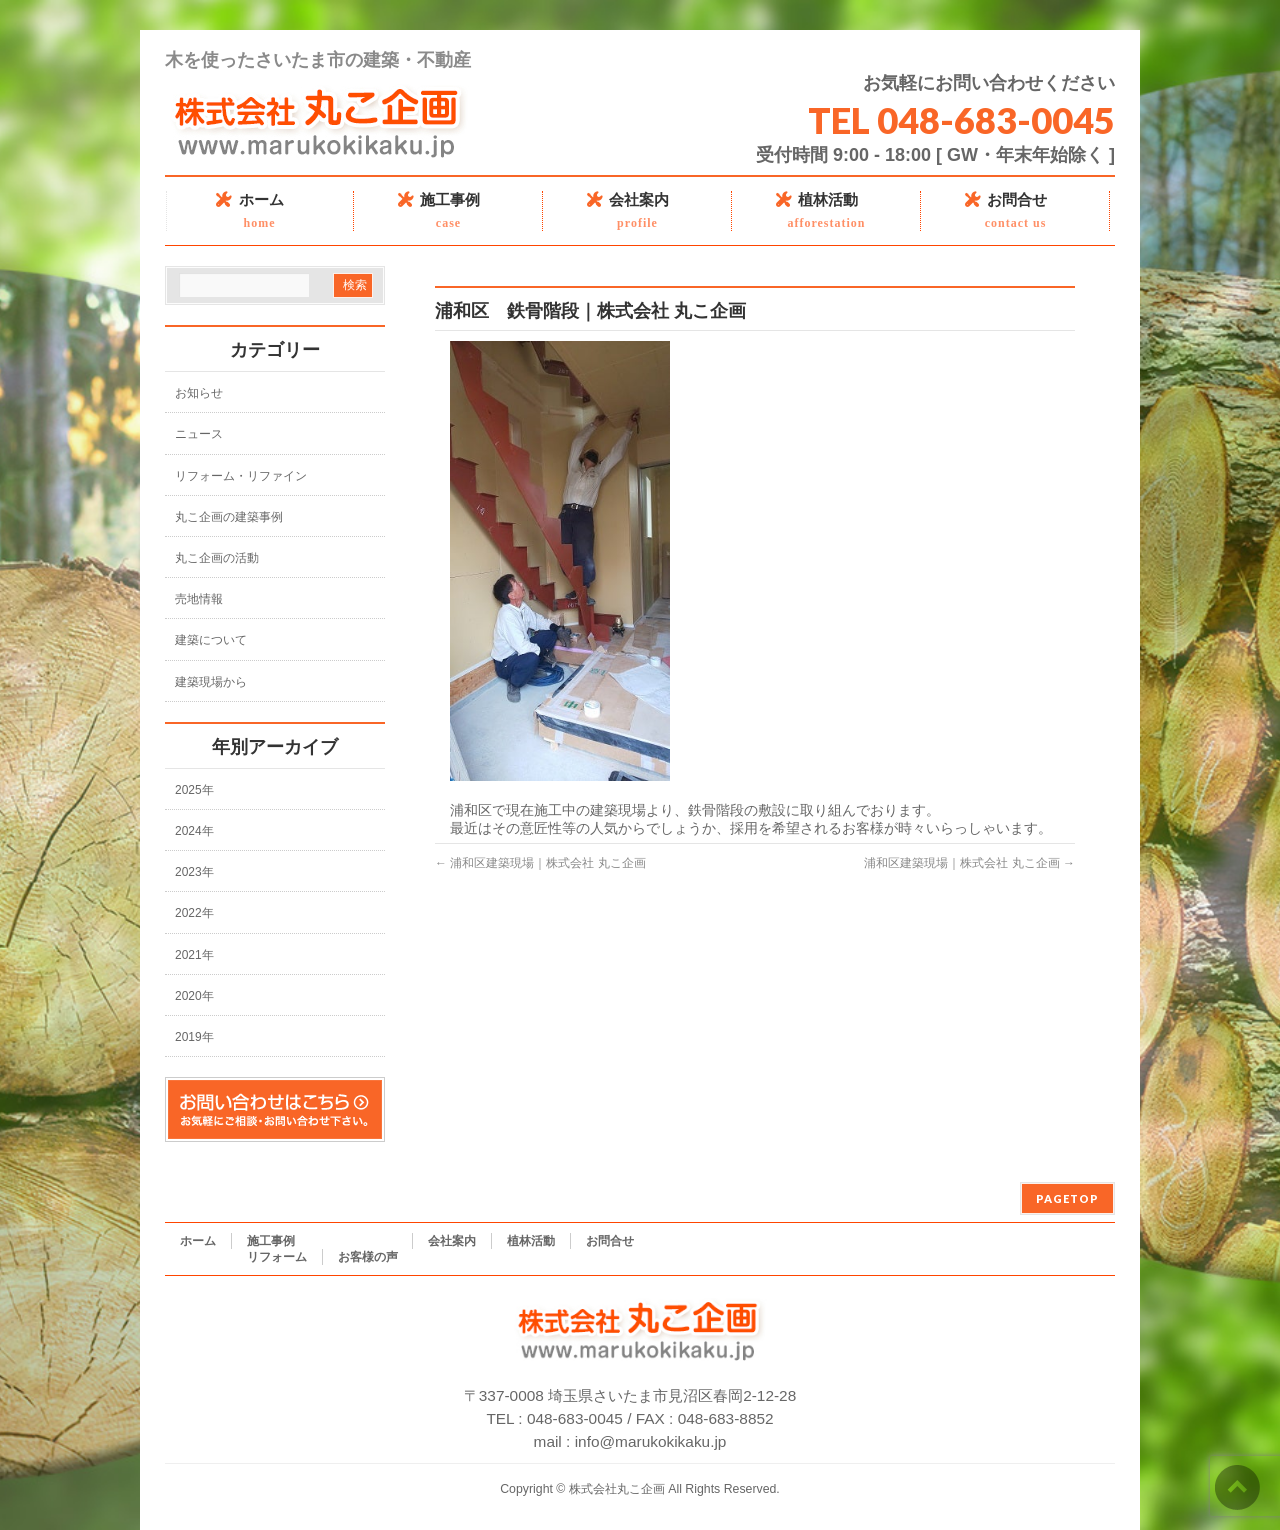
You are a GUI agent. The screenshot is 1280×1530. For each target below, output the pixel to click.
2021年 (194, 955)
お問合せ (610, 1241)
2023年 (194, 872)
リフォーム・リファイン (241, 476)
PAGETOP (1067, 1198)
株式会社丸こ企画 (617, 1489)
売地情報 (199, 599)
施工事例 (271, 1241)
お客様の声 (368, 1257)
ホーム (198, 1241)
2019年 (194, 1037)
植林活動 (531, 1241)
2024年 (194, 831)
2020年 (194, 996)
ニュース (199, 434)
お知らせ (199, 393)
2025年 (194, 790)
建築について (211, 640)
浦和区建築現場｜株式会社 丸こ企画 (540, 863)
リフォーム (277, 1257)
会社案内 (452, 1241)
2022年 (194, 913)
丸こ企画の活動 (217, 558)
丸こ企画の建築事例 (229, 517)
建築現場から (211, 682)
